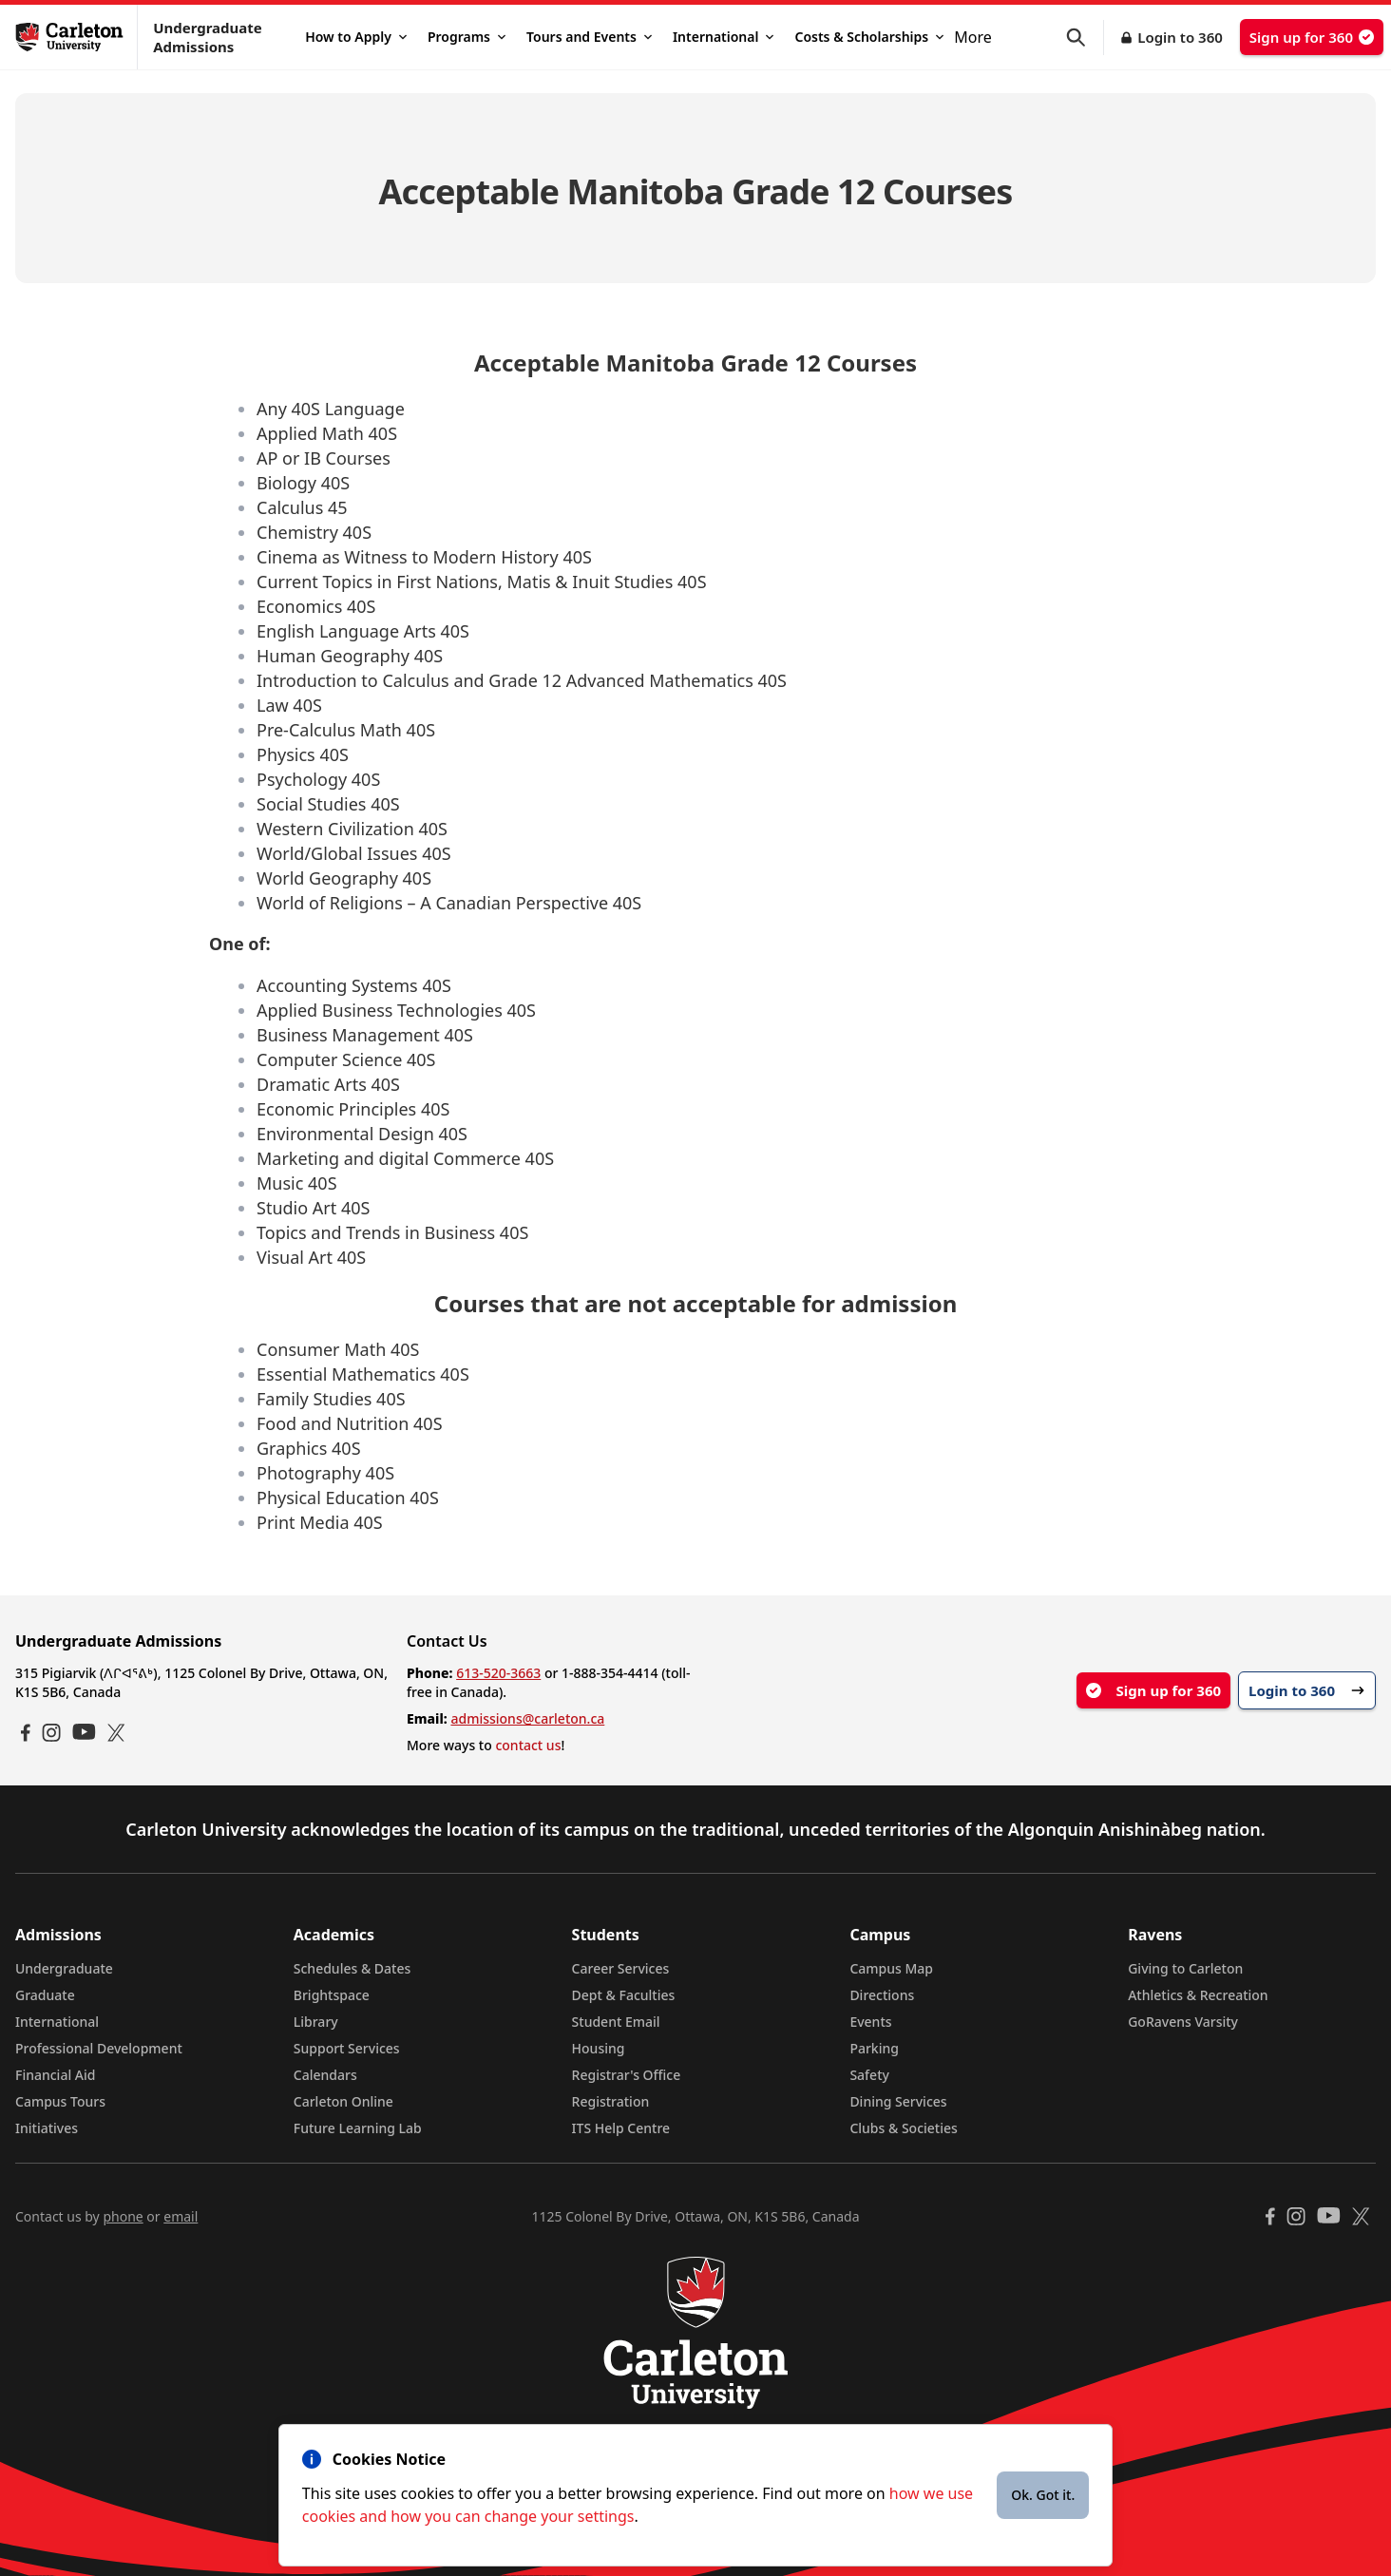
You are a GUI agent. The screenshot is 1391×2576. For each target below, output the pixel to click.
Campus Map (891, 1968)
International (723, 37)
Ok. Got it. (1043, 2495)
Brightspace (332, 1995)
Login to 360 (1180, 37)
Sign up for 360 (1311, 37)
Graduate (45, 1995)
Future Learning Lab (358, 2128)
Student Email (616, 2022)
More (973, 37)
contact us (528, 1745)
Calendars (325, 2075)
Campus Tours (60, 2101)
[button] (1085, 37)
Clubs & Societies (903, 2128)
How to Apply (356, 37)
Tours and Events (589, 37)
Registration (611, 2101)
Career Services (621, 1968)
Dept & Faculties (624, 1995)
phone (123, 2216)
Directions (881, 1995)
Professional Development (98, 2048)
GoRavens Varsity (1183, 2022)
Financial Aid (55, 2075)
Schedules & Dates (352, 1968)
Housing (598, 2048)
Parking (874, 2048)
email (180, 2216)
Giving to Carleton (1185, 1968)
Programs (466, 37)
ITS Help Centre (621, 2128)
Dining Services (897, 2101)
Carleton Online (343, 2101)
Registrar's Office (626, 2075)
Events (870, 2022)
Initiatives (46, 2128)
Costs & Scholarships (868, 37)
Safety (869, 2075)
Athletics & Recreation (1197, 1995)
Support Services (347, 2048)
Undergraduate (64, 1968)
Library (316, 2022)
